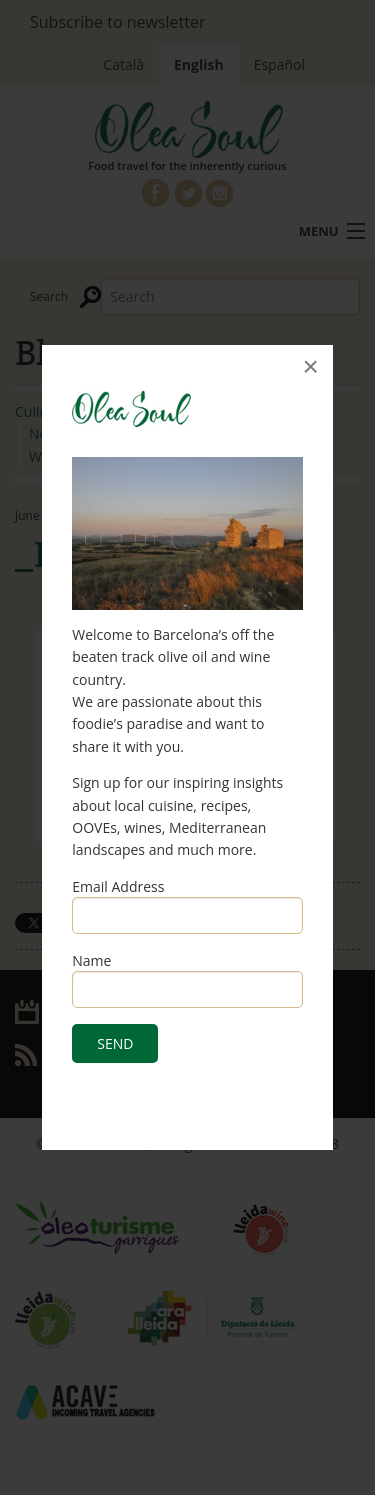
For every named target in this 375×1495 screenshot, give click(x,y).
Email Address (118, 886)
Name (91, 960)
